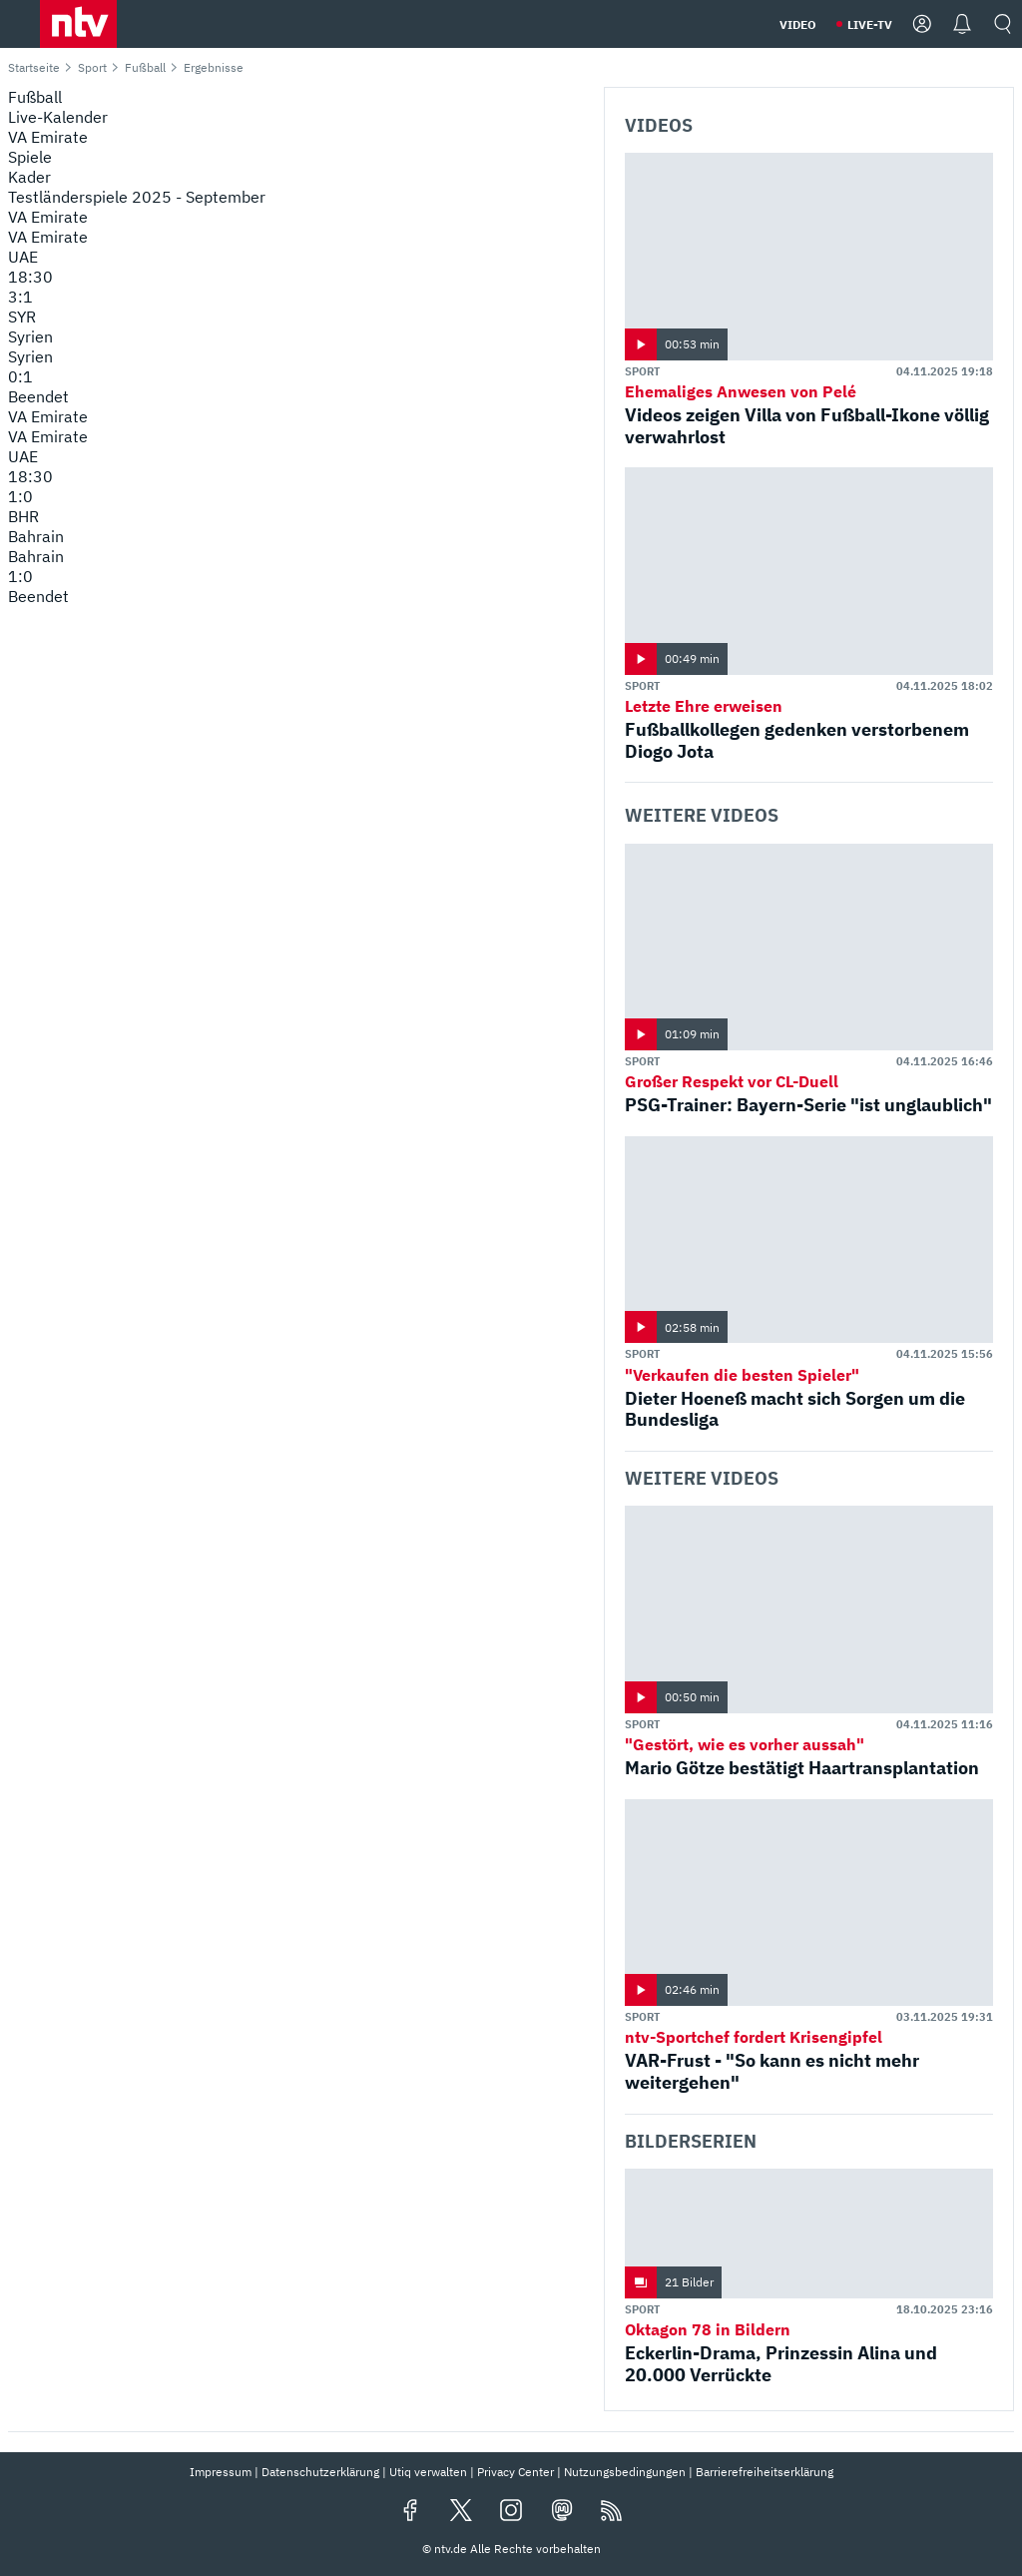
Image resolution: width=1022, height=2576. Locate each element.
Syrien (30, 336)
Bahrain (36, 536)
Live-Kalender (58, 117)
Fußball (145, 67)
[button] (78, 24)
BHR (23, 516)
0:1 (20, 376)
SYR (22, 316)
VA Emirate (48, 217)
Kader (29, 177)
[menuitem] (298, 157)
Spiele (30, 157)
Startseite (34, 67)
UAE (23, 257)
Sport (92, 67)
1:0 (20, 496)
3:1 (20, 297)
